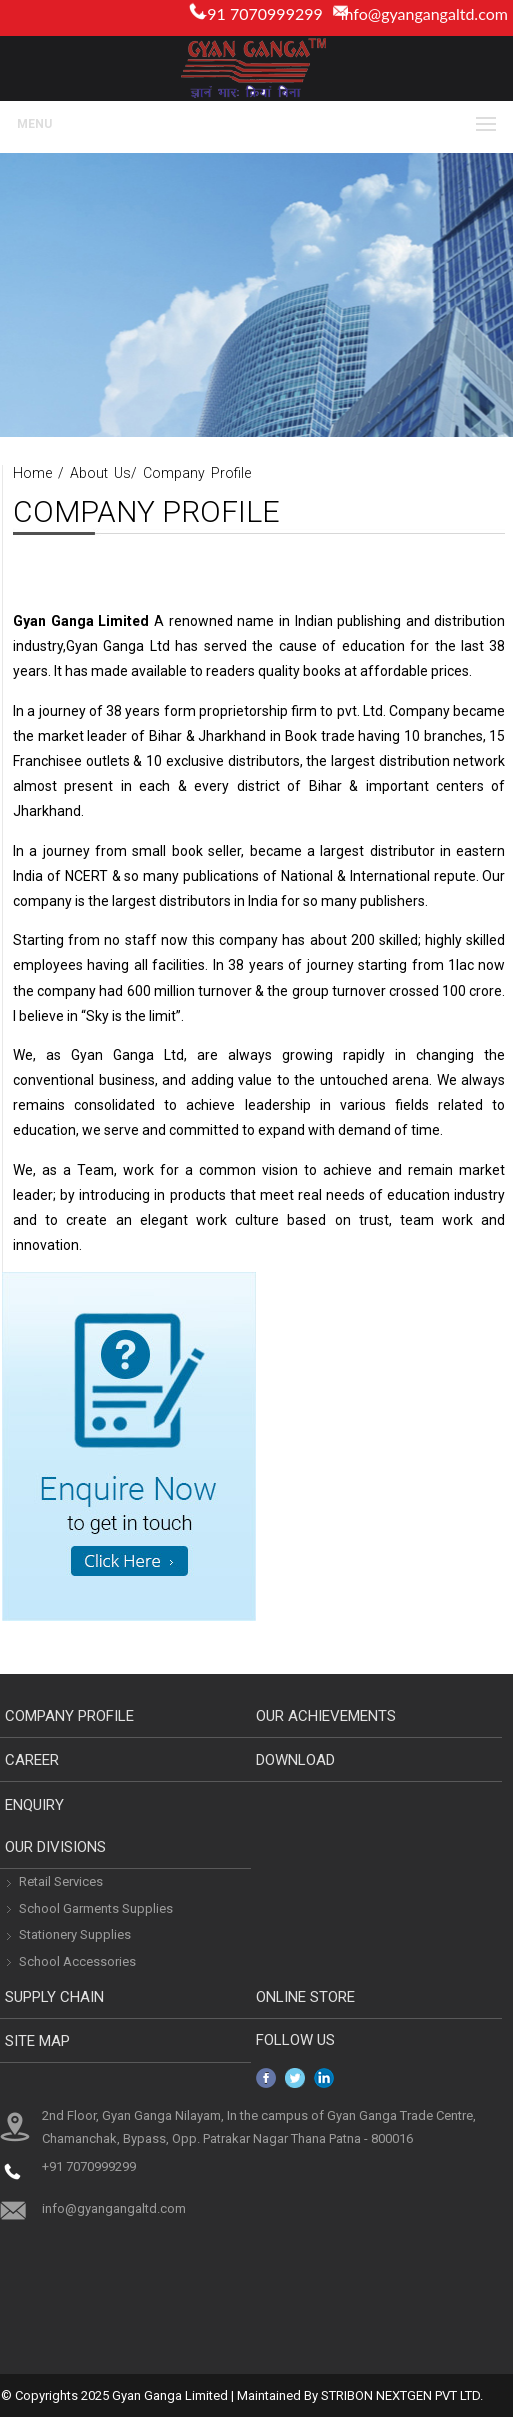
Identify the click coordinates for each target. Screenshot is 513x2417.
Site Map (37, 2041)
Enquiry (34, 1805)
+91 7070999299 (89, 2166)
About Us (100, 473)
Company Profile (197, 473)
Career (32, 1760)
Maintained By (277, 2395)
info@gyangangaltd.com (424, 13)
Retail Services (61, 1881)
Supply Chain (54, 1997)
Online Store (305, 1997)
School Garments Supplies (96, 1908)
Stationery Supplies (75, 1934)
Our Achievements (326, 1716)
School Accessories (77, 1961)
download (295, 1760)
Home (32, 473)
